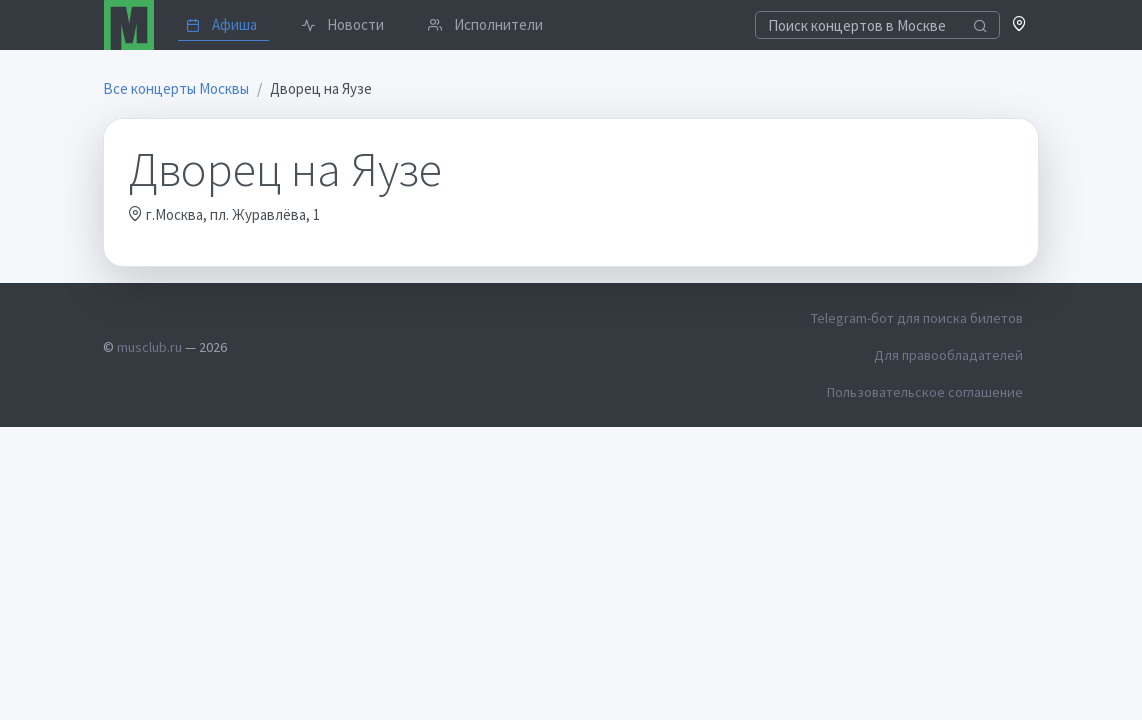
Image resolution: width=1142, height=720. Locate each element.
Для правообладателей (948, 355)
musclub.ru (149, 347)
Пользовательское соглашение (925, 392)
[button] (1019, 25)
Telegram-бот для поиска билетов (917, 318)
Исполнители (485, 24)
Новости (342, 24)
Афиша (221, 24)
